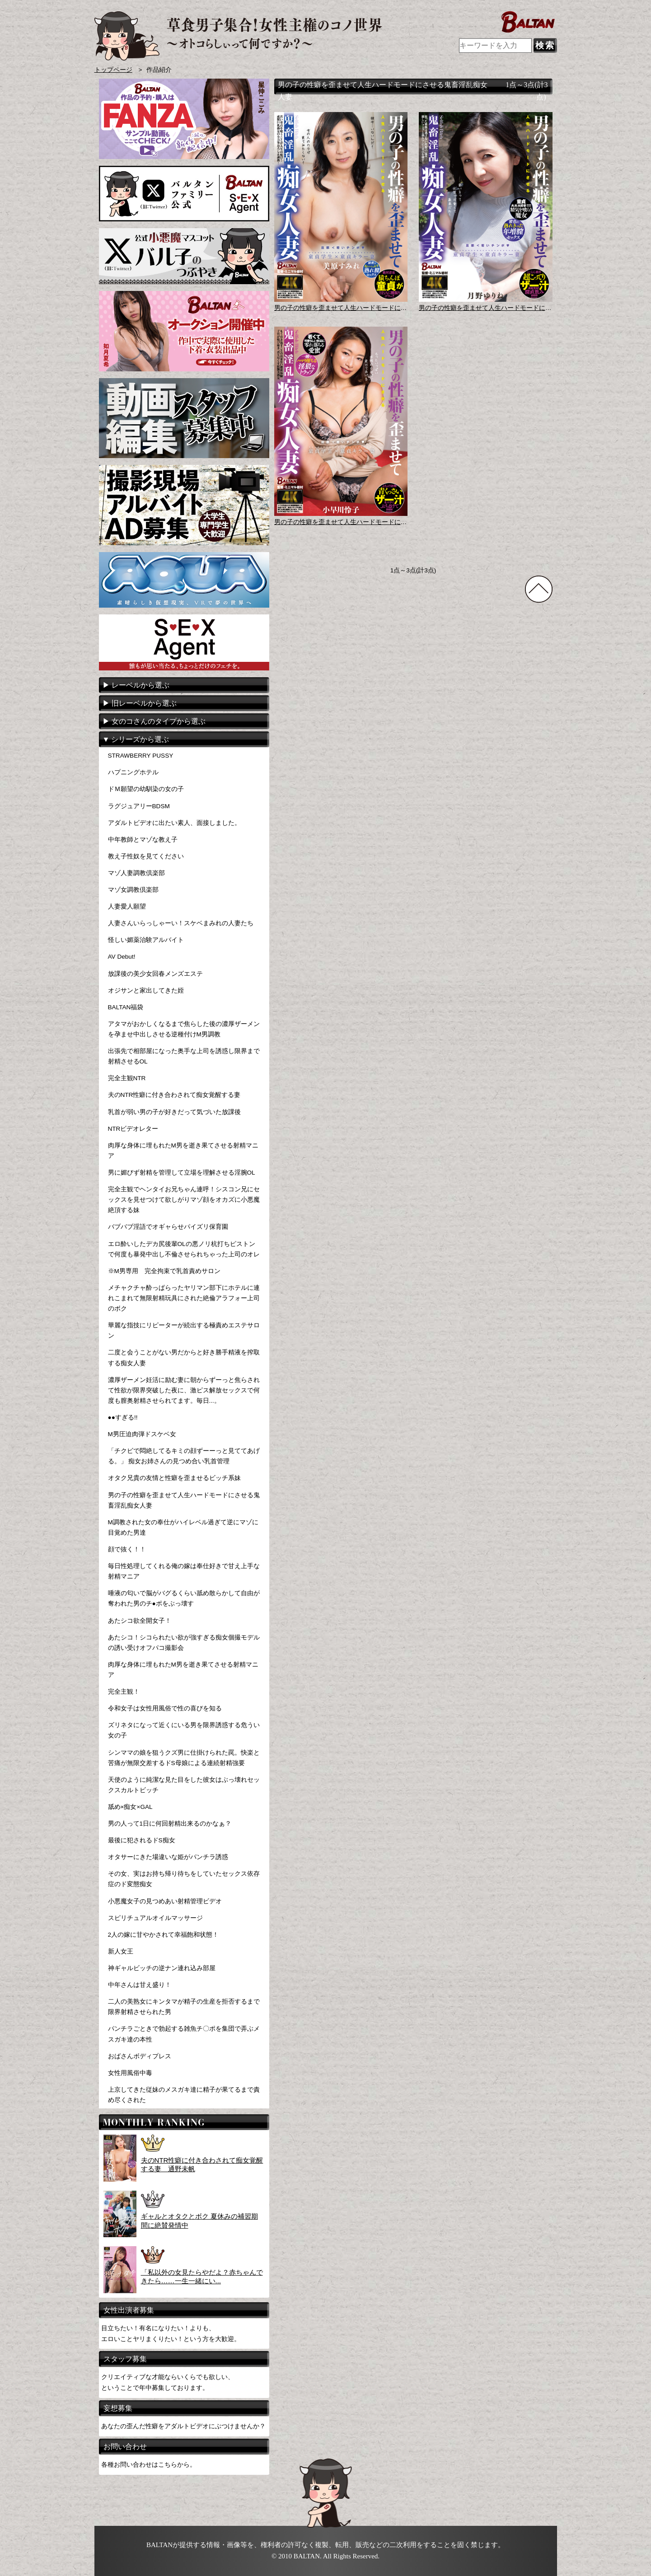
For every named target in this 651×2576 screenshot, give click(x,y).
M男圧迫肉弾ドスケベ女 (142, 1434)
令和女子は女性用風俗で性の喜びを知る (165, 1708)
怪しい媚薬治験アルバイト (146, 940)
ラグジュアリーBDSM (139, 806)
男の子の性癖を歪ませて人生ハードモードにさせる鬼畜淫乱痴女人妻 (184, 1500)
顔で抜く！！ (127, 1549)
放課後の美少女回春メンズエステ (155, 973)
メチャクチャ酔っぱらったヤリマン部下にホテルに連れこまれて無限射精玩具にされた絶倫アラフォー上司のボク (184, 1298)
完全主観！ (124, 1691)
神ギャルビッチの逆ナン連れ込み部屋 (161, 1968)
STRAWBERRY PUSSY (140, 755)
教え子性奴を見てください (146, 856)
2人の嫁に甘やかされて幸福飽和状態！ (163, 1934)
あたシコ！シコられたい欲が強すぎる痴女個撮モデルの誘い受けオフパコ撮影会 (184, 1642)
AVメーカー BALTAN (238, 36)
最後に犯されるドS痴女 (141, 1840)
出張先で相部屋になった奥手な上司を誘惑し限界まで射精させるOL (184, 1056)
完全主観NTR (127, 1078)
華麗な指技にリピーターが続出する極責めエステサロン (184, 1330)
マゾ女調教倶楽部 (133, 889)
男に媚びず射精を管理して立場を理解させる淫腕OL (181, 1172)
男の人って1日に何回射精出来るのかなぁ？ (170, 1823)
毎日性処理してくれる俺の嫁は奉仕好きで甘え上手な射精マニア (184, 1571)
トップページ (113, 69)
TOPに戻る (539, 589)
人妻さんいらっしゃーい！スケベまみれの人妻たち (180, 923)
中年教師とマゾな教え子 (143, 839)
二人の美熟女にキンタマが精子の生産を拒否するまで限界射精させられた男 (184, 2006)
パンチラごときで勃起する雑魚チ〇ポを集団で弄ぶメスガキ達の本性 (184, 2033)
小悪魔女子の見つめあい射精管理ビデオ (165, 1901)
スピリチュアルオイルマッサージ (155, 1918)
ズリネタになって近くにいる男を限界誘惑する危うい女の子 (184, 1730)
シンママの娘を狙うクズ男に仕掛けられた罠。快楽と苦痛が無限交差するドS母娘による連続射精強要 (184, 1757)
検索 (545, 45)
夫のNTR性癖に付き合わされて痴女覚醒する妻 (174, 1094)
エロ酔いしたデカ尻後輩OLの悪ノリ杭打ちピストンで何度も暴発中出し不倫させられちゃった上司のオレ (184, 1249)
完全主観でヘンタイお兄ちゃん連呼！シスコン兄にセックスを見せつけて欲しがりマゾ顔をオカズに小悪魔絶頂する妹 (184, 1199)
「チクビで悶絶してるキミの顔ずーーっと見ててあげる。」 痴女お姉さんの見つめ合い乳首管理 (184, 1456)
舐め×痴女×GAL (130, 1806)
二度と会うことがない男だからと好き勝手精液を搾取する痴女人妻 (184, 1357)
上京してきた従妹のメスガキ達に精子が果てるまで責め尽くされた (184, 2094)
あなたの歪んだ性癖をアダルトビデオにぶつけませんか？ (183, 2426)
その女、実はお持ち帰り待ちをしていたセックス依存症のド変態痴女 (184, 1879)
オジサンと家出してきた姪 (146, 990)
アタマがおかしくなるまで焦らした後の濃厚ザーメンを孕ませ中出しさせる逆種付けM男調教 (184, 1029)
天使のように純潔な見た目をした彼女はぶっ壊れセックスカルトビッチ (184, 1785)
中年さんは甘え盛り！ (139, 1984)
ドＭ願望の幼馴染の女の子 (146, 789)
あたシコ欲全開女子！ (139, 1620)
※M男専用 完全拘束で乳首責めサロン (164, 1271)
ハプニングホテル (133, 772)
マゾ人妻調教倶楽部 (136, 873)
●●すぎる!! (123, 1417)
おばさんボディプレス (139, 2056)
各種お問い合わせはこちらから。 (148, 2464)
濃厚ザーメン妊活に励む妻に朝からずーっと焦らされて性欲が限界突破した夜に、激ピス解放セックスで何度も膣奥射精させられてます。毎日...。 (184, 1390)
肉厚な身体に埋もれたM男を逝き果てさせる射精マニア (183, 1150)
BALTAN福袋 (126, 1007)
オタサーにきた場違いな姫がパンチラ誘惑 (168, 1857)
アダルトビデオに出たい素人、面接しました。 (174, 823)
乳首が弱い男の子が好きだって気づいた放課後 (174, 1112)
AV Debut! (122, 956)
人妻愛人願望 (127, 906)
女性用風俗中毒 (130, 2073)
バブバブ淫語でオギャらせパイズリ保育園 (168, 1226)
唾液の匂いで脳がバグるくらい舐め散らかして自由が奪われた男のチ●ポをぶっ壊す (184, 1598)
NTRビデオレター (133, 1128)
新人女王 (120, 1951)
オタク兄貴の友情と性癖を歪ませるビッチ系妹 (174, 1478)
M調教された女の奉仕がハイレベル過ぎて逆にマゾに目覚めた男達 (183, 1527)
